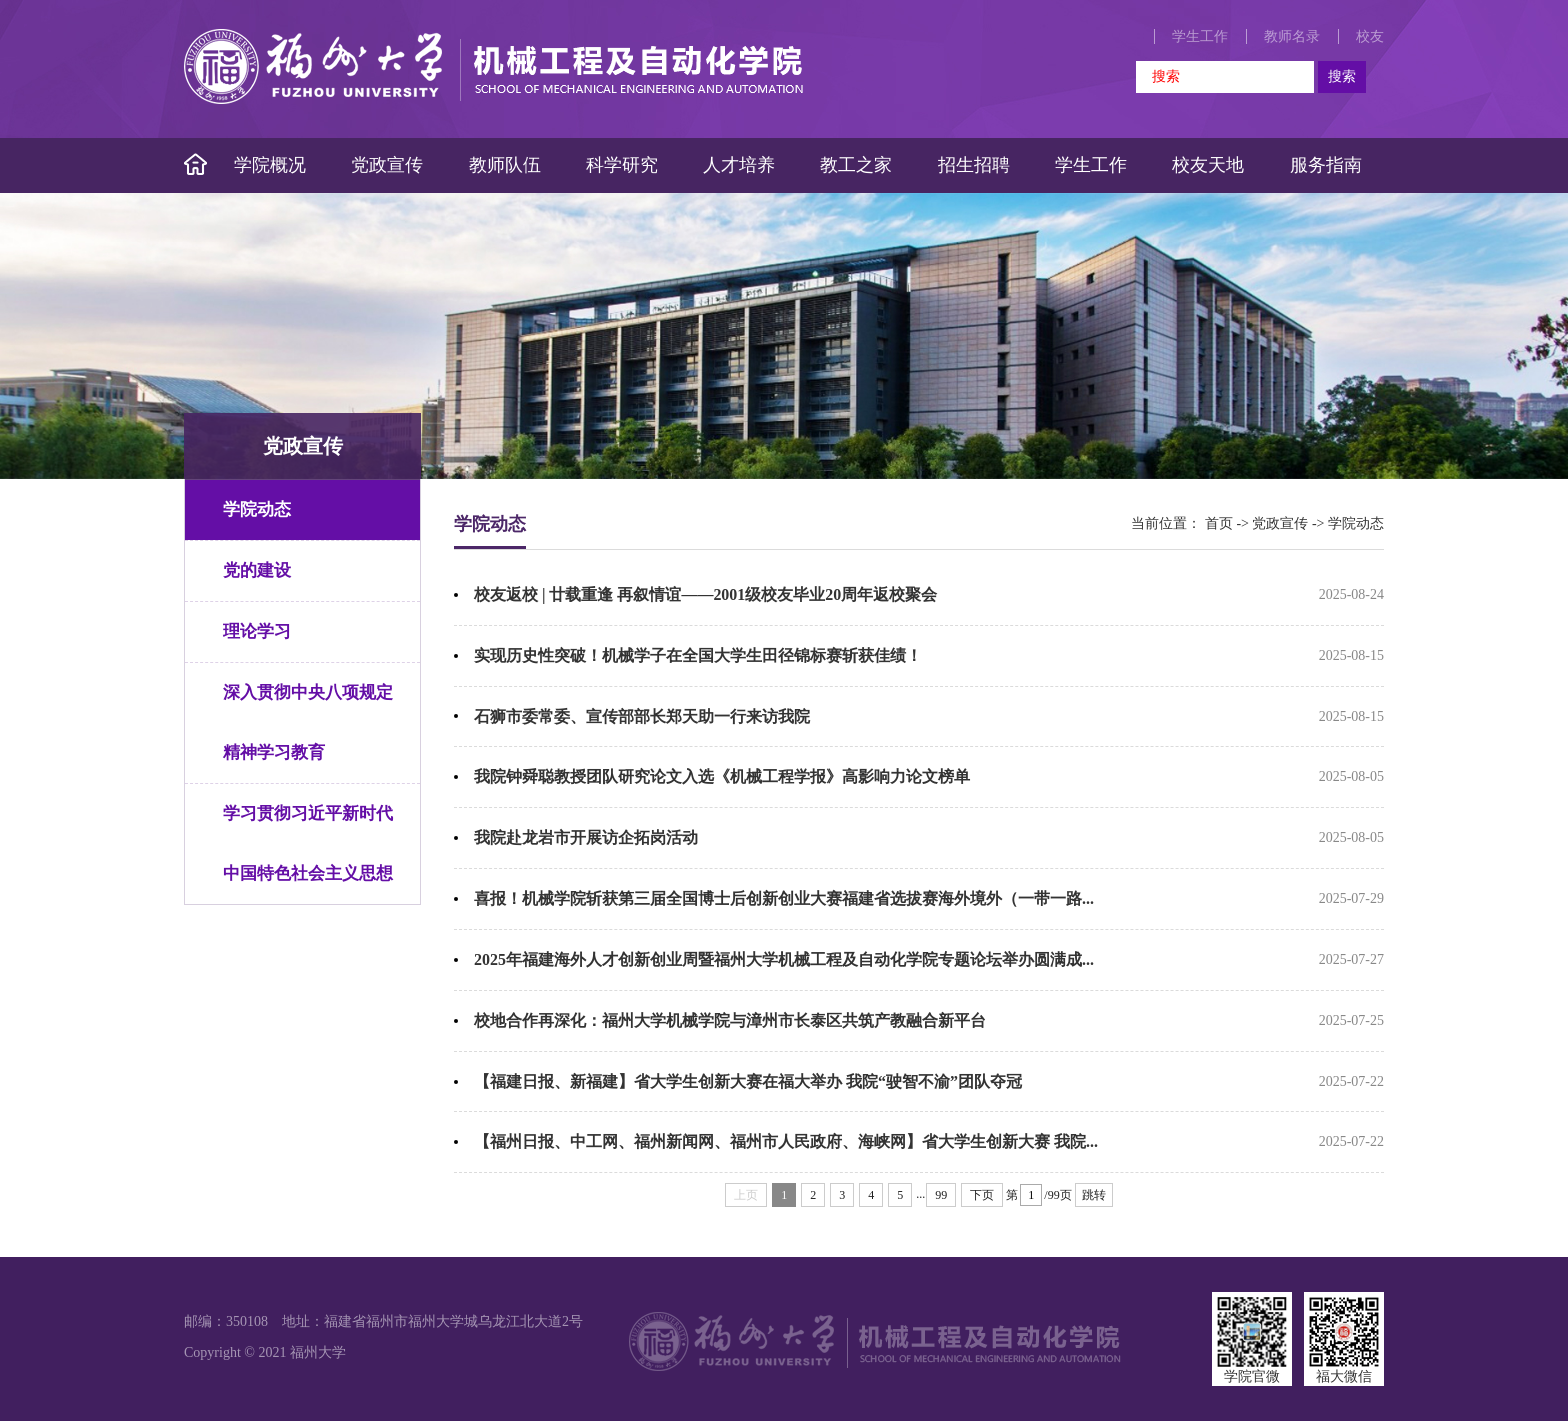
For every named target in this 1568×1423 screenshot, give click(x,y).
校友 (1370, 36)
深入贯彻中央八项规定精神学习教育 (308, 722)
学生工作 (1200, 36)
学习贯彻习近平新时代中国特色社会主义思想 (308, 843)
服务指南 (1326, 165)
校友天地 (1208, 165)
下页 (982, 1197)
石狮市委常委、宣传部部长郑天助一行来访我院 (642, 716)
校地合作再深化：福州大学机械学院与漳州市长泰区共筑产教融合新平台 (730, 1021)
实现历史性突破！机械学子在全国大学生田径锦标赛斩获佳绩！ (698, 655)
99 (941, 1197)
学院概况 (270, 165)
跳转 (1094, 1197)
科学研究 (622, 165)
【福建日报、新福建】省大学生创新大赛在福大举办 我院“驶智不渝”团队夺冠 (748, 1082)
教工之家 (856, 165)
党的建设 (257, 570)
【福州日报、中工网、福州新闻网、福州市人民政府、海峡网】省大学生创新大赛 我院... (786, 1143)
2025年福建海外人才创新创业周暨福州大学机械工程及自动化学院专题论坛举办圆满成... (784, 960)
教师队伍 (505, 165)
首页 (1219, 523)
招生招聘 (974, 165)
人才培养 (739, 165)
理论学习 (257, 631)
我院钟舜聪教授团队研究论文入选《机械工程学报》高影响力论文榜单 (722, 777)
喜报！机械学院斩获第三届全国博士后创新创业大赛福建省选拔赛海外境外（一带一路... (784, 899)
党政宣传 (387, 165)
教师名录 (1292, 36)
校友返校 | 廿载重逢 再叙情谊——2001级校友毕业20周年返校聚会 (706, 594)
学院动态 (257, 509)
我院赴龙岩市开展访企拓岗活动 (586, 838)
